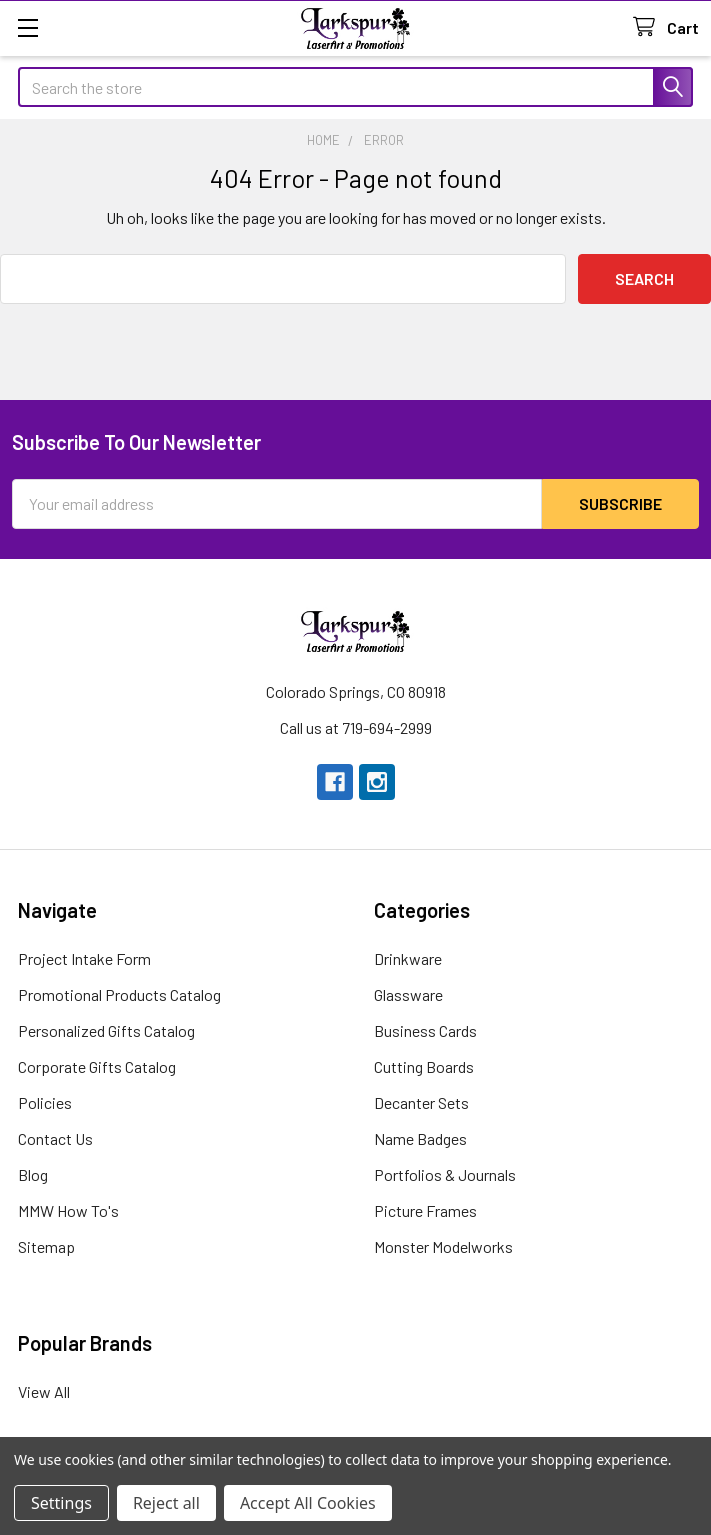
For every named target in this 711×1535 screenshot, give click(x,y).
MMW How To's (68, 1210)
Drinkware (408, 958)
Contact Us (55, 1138)
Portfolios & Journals (445, 1174)
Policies (45, 1102)
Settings (61, 1503)
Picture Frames (425, 1210)
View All (44, 1391)
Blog (33, 1174)
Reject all (166, 1503)
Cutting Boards (424, 1066)
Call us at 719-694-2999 (356, 727)
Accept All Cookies (308, 1503)
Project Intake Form (84, 958)
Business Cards (425, 1030)
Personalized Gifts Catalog (106, 1030)
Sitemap (46, 1246)
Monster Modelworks (443, 1246)
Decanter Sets (421, 1102)
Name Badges (420, 1138)
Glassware (408, 994)
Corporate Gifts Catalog (97, 1066)
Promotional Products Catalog (119, 994)
